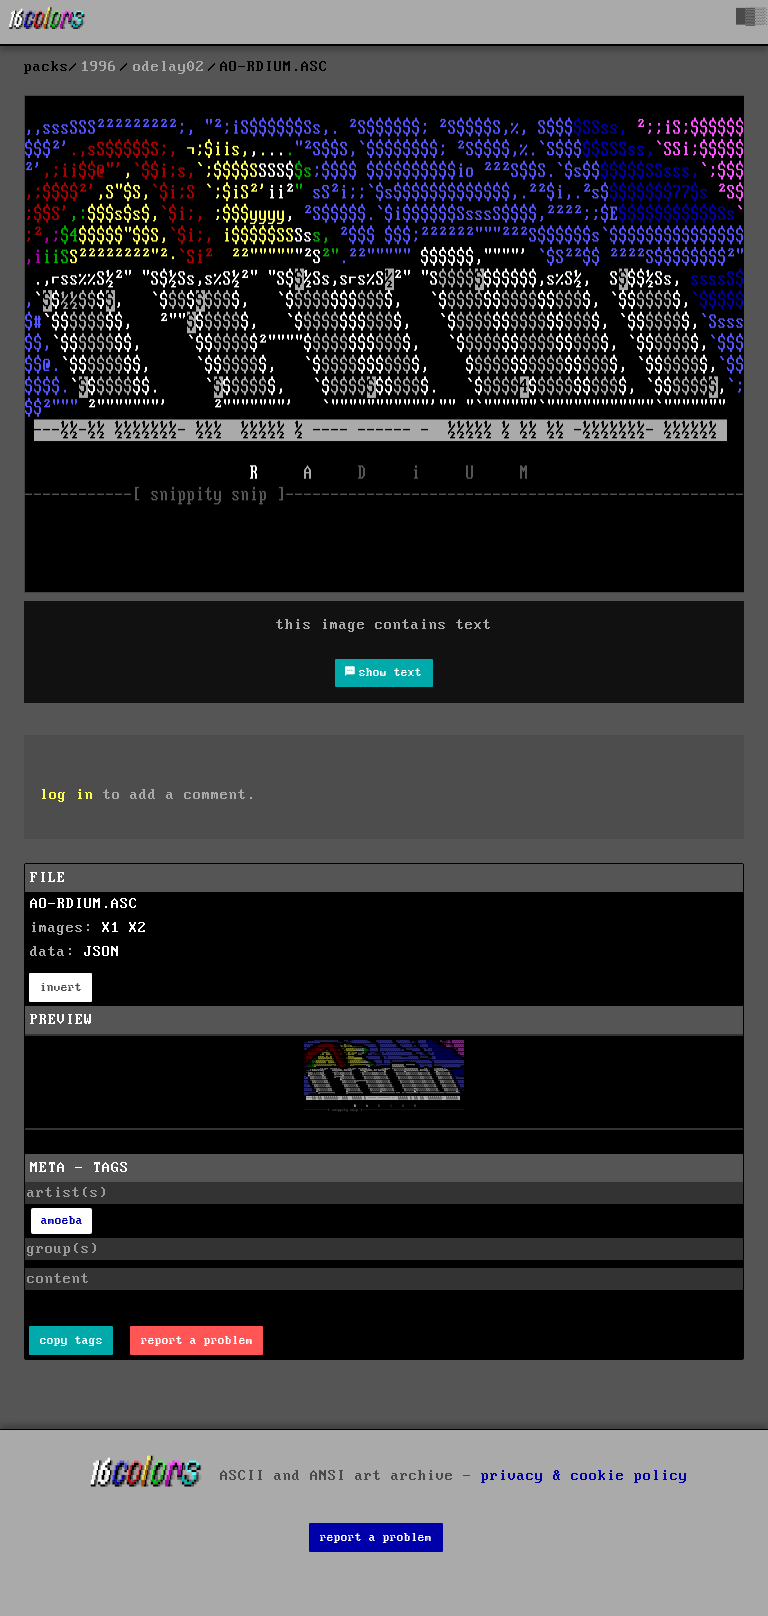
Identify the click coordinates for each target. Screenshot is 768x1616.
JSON (102, 952)
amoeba (62, 1220)
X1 (111, 928)
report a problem (197, 1340)
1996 (99, 67)
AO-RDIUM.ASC (84, 904)
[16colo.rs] (47, 22)
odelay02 (169, 67)
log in (67, 795)
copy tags (71, 1340)
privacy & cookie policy (584, 1475)
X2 (138, 928)
